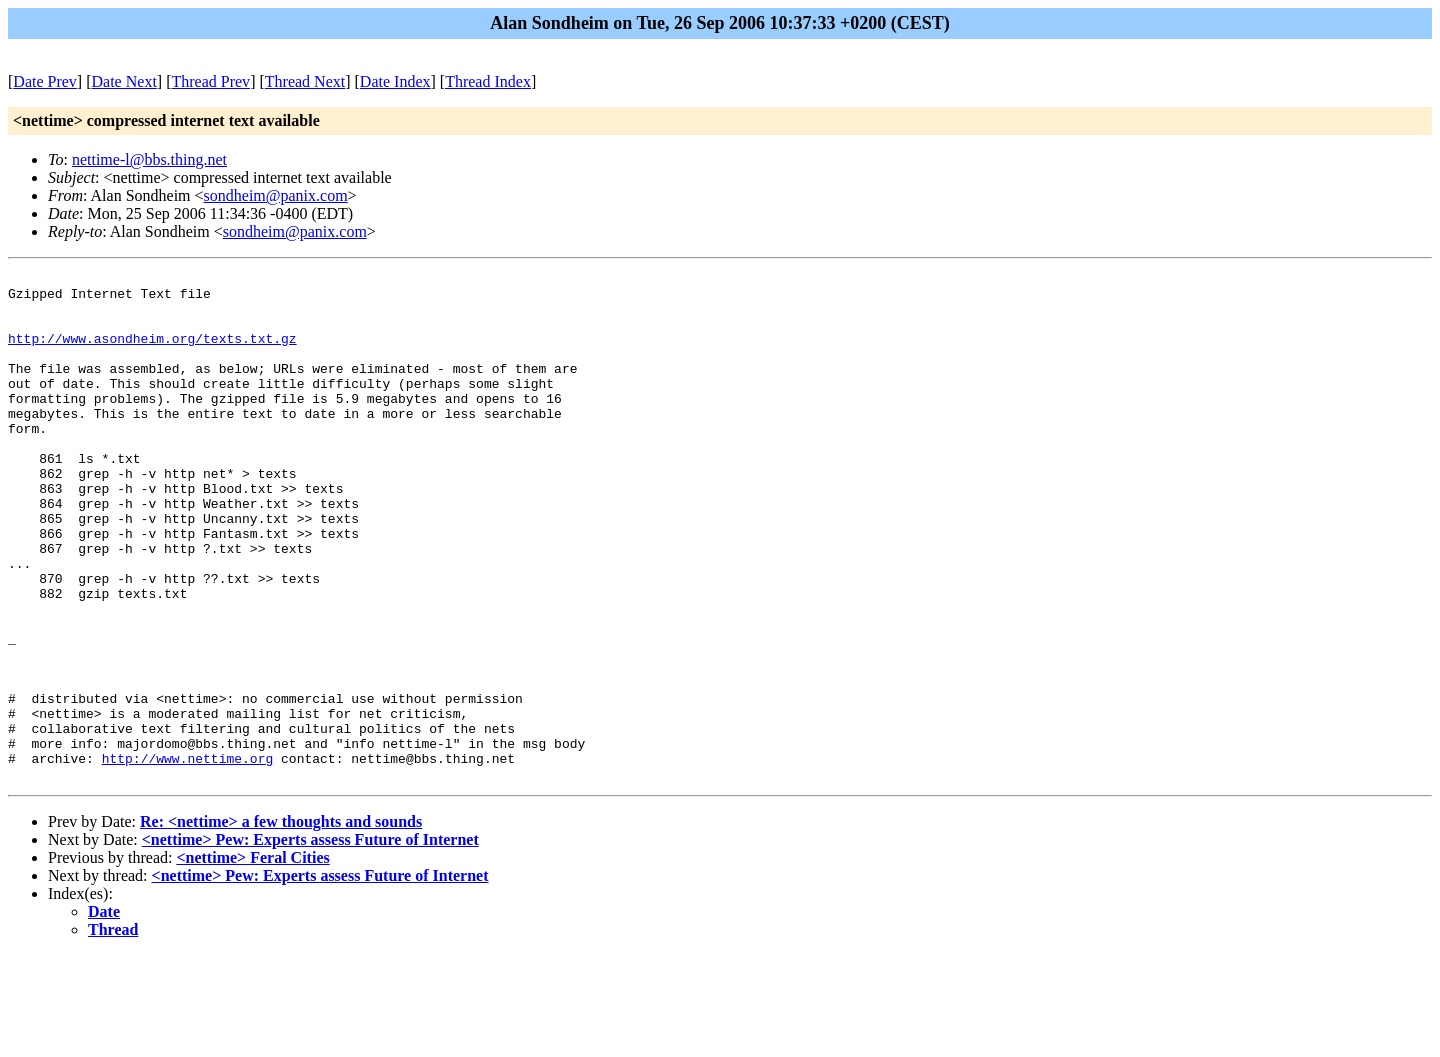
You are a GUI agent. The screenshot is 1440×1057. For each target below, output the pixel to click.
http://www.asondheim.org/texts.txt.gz (152, 353)
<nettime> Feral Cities (252, 959)
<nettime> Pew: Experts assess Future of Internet (310, 941)
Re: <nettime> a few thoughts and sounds (281, 923)
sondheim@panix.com (276, 195)
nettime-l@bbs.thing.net (149, 159)
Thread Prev (210, 81)
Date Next (124, 81)
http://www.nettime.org (188, 857)
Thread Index (488, 81)
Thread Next (305, 81)
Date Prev (45, 81)
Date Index (395, 81)
